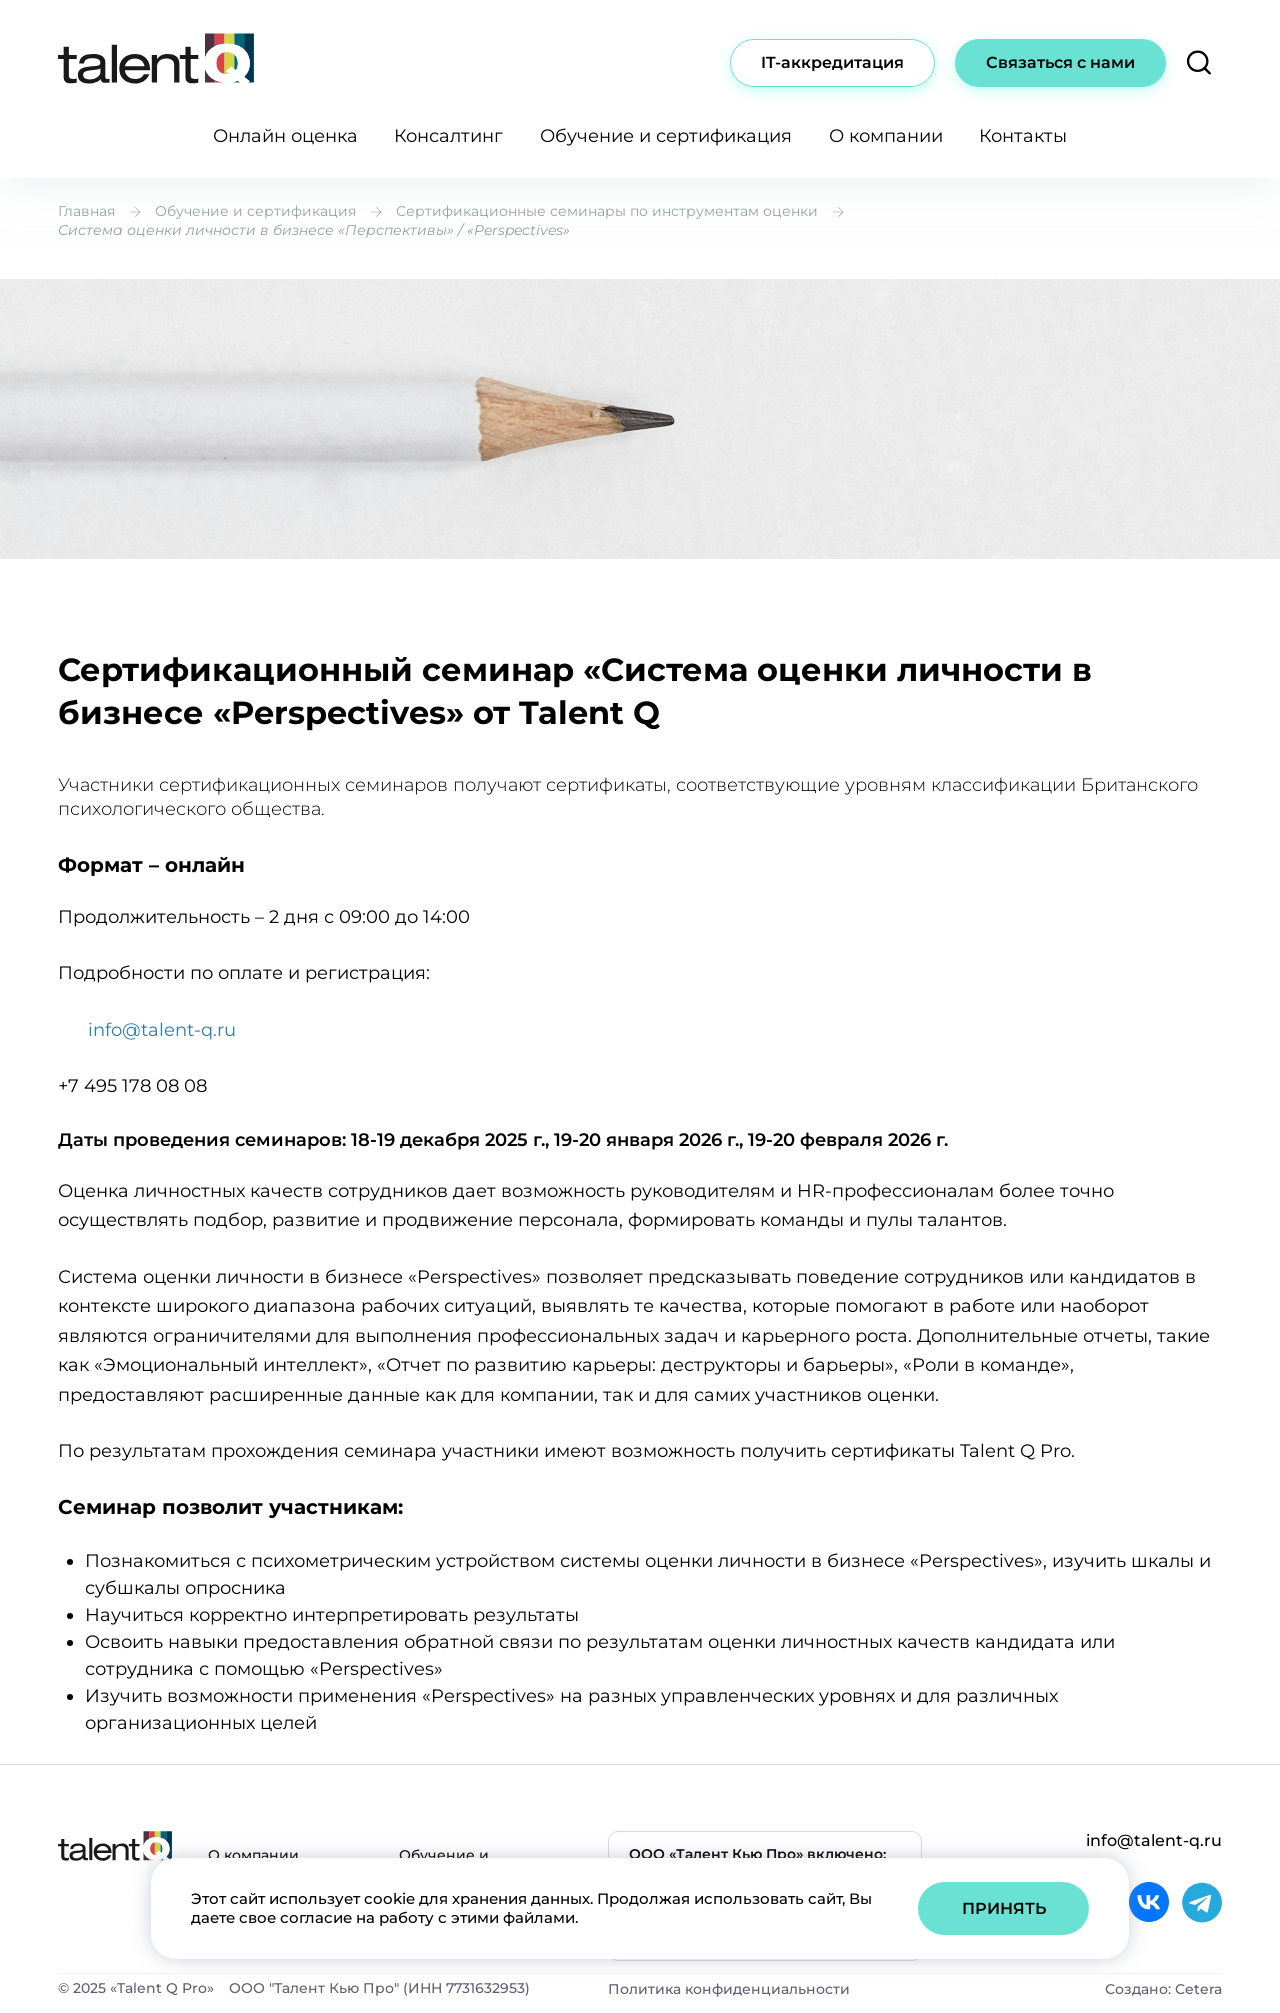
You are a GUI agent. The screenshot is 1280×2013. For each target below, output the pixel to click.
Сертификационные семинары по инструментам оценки (607, 211)
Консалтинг (448, 136)
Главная (86, 211)
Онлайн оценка (285, 136)
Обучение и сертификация (666, 136)
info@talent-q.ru (162, 1030)
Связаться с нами (1060, 62)
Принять (1004, 1908)
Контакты (1023, 136)
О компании (886, 136)
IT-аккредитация (832, 62)
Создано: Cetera (1163, 1989)
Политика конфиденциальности (729, 1989)
